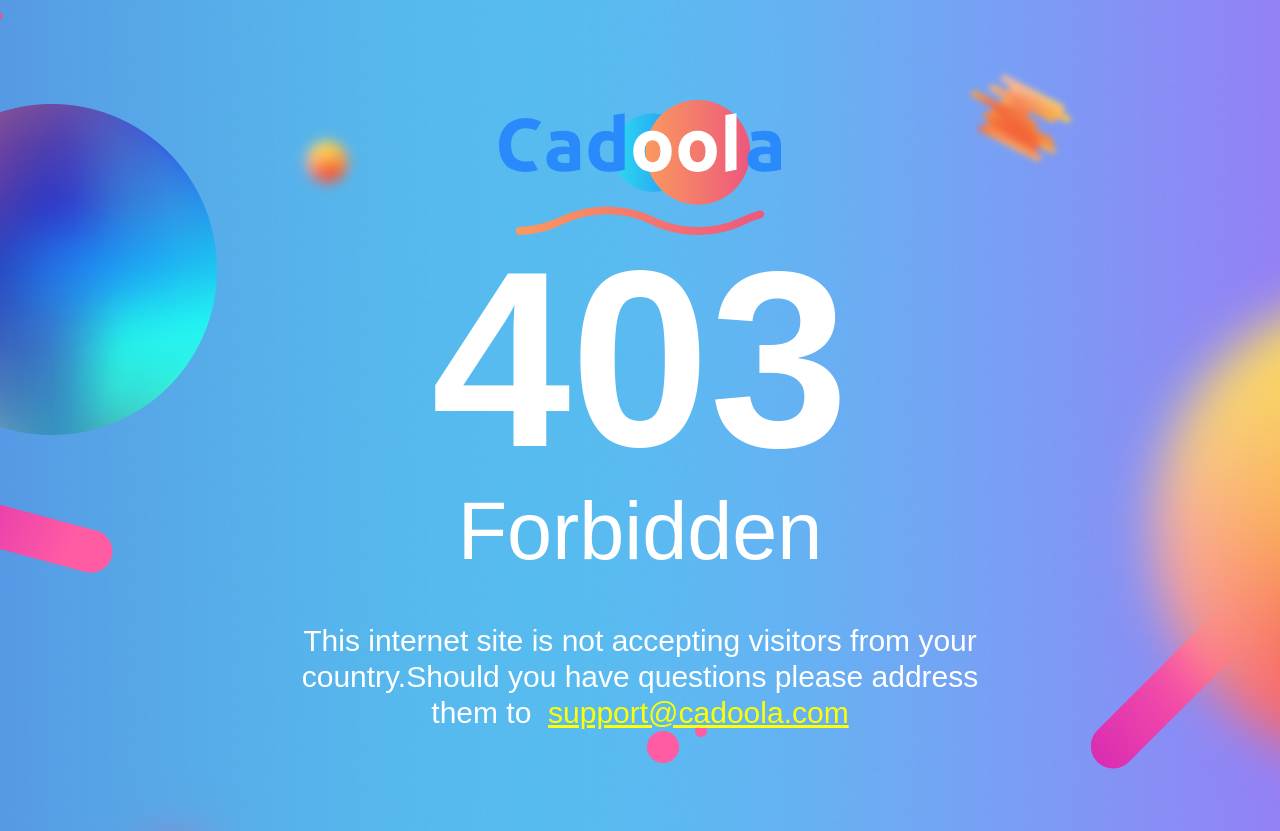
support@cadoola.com (698, 712)
